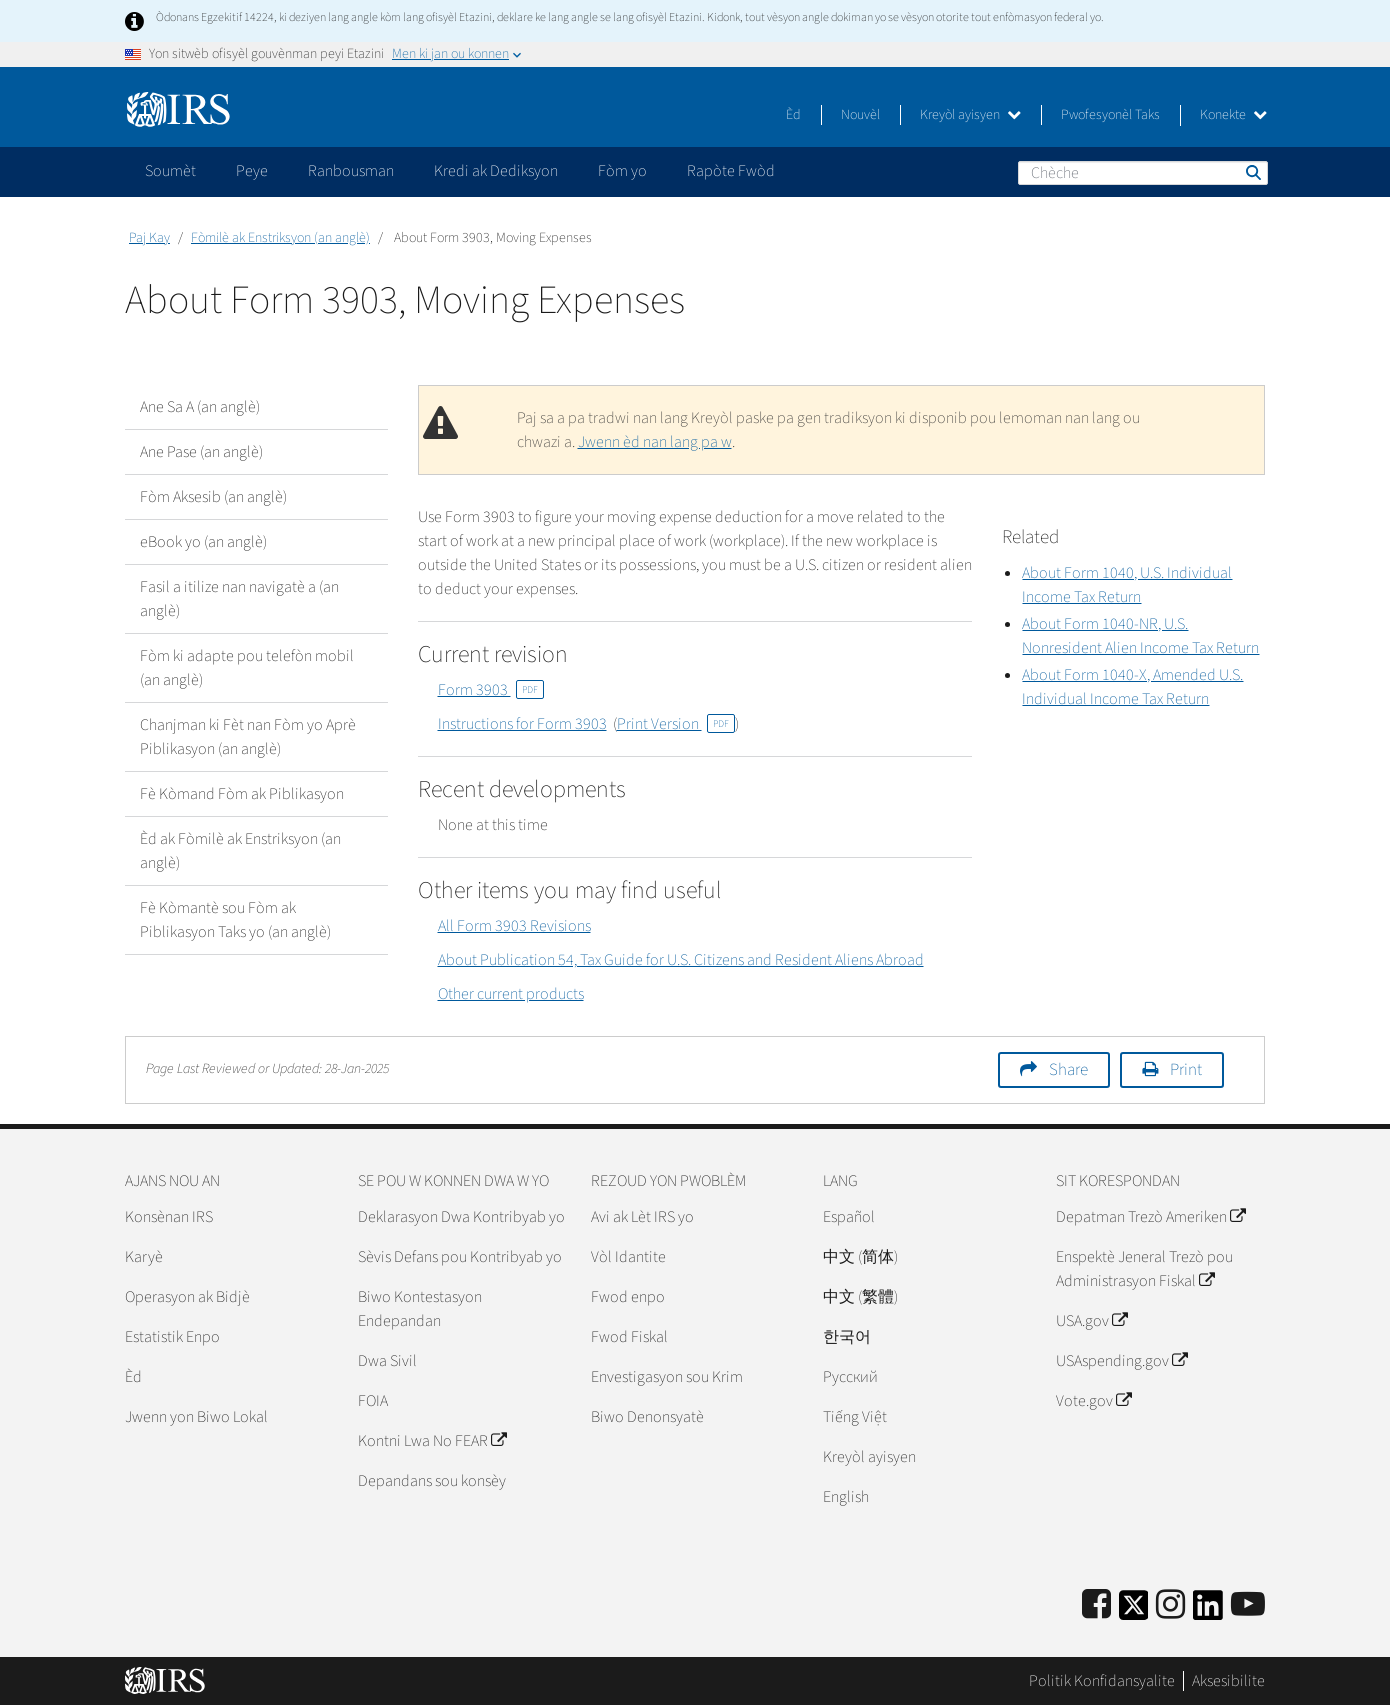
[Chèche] (1143, 173)
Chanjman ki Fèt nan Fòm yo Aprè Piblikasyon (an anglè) (248, 737)
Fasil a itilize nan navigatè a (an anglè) (239, 599)
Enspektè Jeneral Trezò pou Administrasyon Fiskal (1144, 1269)
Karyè (144, 1257)
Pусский (850, 1377)
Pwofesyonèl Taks (1110, 115)
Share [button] (1068, 1070)
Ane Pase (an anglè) (201, 452)
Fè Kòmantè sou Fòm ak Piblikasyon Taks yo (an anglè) (235, 920)
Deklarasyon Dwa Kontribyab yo (461, 1217)
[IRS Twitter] (1134, 1611)
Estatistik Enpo (172, 1337)
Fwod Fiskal (629, 1337)
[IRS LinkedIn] (1208, 1611)
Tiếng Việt (855, 1417)
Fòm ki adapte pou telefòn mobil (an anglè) (247, 668)
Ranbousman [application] (351, 171)
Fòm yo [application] (622, 171)
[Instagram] (1170, 1605)
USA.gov (1091, 1321)
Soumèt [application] (170, 171)
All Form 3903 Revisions (514, 926)
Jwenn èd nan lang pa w (655, 442)
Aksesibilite (1228, 1681)
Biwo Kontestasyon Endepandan (420, 1309)
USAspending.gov (1121, 1361)
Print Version (676, 724)
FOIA (373, 1401)
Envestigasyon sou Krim (667, 1377)
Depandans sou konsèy (432, 1481)
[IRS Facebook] (1096, 1605)
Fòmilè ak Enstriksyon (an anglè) (280, 238)
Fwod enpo (628, 1297)
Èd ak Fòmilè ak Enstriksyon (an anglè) (240, 851)
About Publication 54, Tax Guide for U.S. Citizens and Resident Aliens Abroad (681, 960)
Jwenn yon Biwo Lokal (196, 1417)
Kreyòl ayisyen (970, 115)
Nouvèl (860, 115)
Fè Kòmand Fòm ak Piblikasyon (242, 794)
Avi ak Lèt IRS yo (642, 1217)
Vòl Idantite (628, 1257)
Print (1186, 1070)
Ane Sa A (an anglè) (200, 407)
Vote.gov (1093, 1401)
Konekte (1233, 115)
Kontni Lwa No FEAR (432, 1441)
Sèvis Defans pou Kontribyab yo (460, 1257)
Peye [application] (252, 171)
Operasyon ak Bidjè (187, 1297)
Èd (793, 115)
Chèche (1252, 172)
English (846, 1497)
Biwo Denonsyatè (647, 1417)
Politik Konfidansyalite (1102, 1681)
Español (849, 1217)
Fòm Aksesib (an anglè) (213, 497)
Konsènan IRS (169, 1217)
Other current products (511, 994)
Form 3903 (491, 690)
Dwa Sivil (387, 1361)
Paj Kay (149, 238)
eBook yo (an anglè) (203, 542)
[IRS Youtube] (1248, 1605)
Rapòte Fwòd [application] (731, 171)
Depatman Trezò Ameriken (1150, 1217)
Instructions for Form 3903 (522, 724)
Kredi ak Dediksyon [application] (496, 171)
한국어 (847, 1337)
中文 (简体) (860, 1257)
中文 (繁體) (860, 1297)
